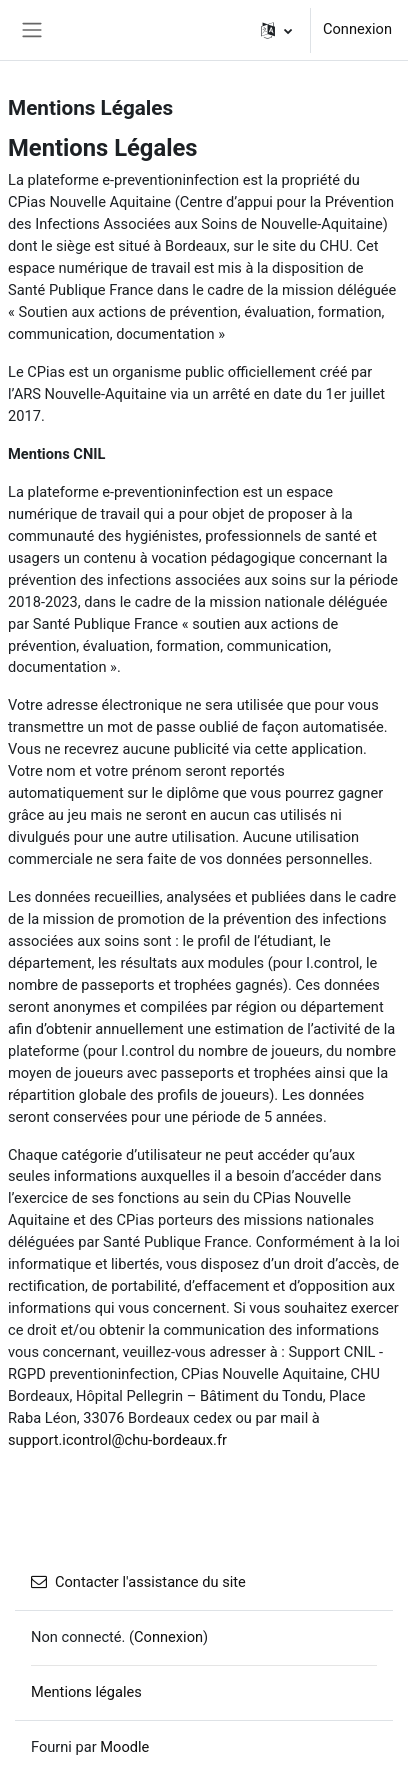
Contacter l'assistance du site (138, 1582)
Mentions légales (86, 1692)
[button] (276, 30)
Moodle (124, 1747)
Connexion (357, 29)
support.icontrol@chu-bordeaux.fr (117, 1440)
